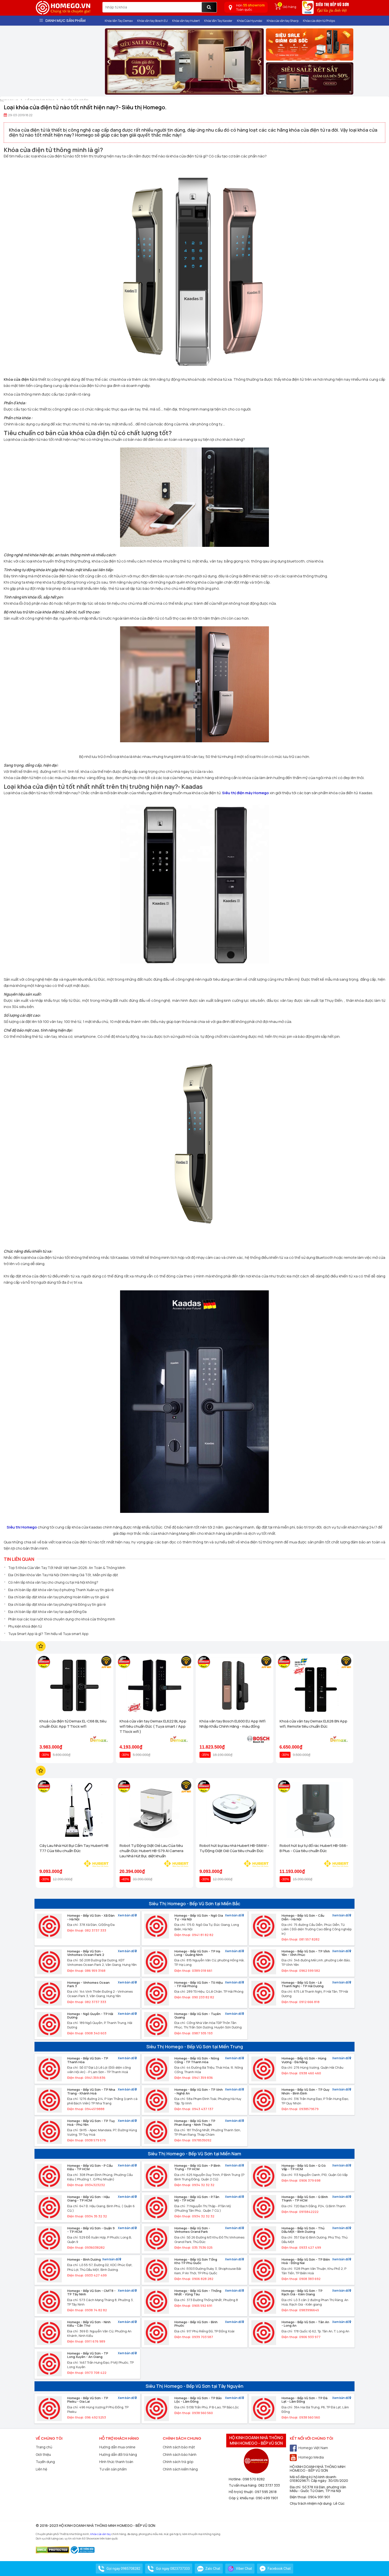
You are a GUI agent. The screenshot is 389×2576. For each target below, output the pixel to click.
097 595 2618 (266, 2491)
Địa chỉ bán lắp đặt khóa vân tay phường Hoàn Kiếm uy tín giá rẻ (58, 1597)
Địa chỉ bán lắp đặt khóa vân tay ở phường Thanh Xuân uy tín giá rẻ (61, 1589)
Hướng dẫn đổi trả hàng (118, 2454)
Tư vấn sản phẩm (113, 2469)
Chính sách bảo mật (179, 2447)
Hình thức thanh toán (116, 2461)
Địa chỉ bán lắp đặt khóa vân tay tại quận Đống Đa (47, 1611)
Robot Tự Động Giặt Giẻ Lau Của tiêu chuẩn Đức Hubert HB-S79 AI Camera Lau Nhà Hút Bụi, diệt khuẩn (151, 1851)
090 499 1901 (267, 2498)
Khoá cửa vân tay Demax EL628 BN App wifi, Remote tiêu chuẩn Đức (313, 1723)
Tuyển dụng (45, 2461)
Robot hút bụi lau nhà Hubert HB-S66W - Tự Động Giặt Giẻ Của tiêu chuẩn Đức (234, 1848)
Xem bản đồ (127, 1915)
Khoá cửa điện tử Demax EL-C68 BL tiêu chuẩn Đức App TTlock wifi (72, 1723)
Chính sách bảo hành (179, 2454)
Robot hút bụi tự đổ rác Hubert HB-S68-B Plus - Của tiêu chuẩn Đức (314, 1848)
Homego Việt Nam (309, 2447)
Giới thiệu (43, 2454)
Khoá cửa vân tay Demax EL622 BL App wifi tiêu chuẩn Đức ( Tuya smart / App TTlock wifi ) (153, 1726)
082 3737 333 (269, 2485)
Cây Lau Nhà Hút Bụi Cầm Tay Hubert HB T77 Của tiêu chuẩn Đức (73, 1848)
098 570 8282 (254, 2479)
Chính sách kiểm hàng (180, 2469)
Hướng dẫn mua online (117, 2447)
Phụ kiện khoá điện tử (25, 1626)
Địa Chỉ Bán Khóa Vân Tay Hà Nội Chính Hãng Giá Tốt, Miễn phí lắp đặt (63, 1574)
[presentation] (108, 61)
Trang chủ (44, 2447)
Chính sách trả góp (178, 2461)
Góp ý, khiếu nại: (242, 2498)
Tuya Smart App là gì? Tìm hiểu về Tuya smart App (48, 1633)
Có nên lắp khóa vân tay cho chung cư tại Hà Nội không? (53, 1582)
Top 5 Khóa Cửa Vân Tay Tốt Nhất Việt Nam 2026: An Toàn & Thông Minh (66, 1567)
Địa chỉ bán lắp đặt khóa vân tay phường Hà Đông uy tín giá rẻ (57, 1604)
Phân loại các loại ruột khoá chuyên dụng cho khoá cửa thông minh (61, 1619)
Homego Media (307, 2457)
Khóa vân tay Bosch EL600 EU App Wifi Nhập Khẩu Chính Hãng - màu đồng (232, 1723)
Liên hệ (41, 2469)
